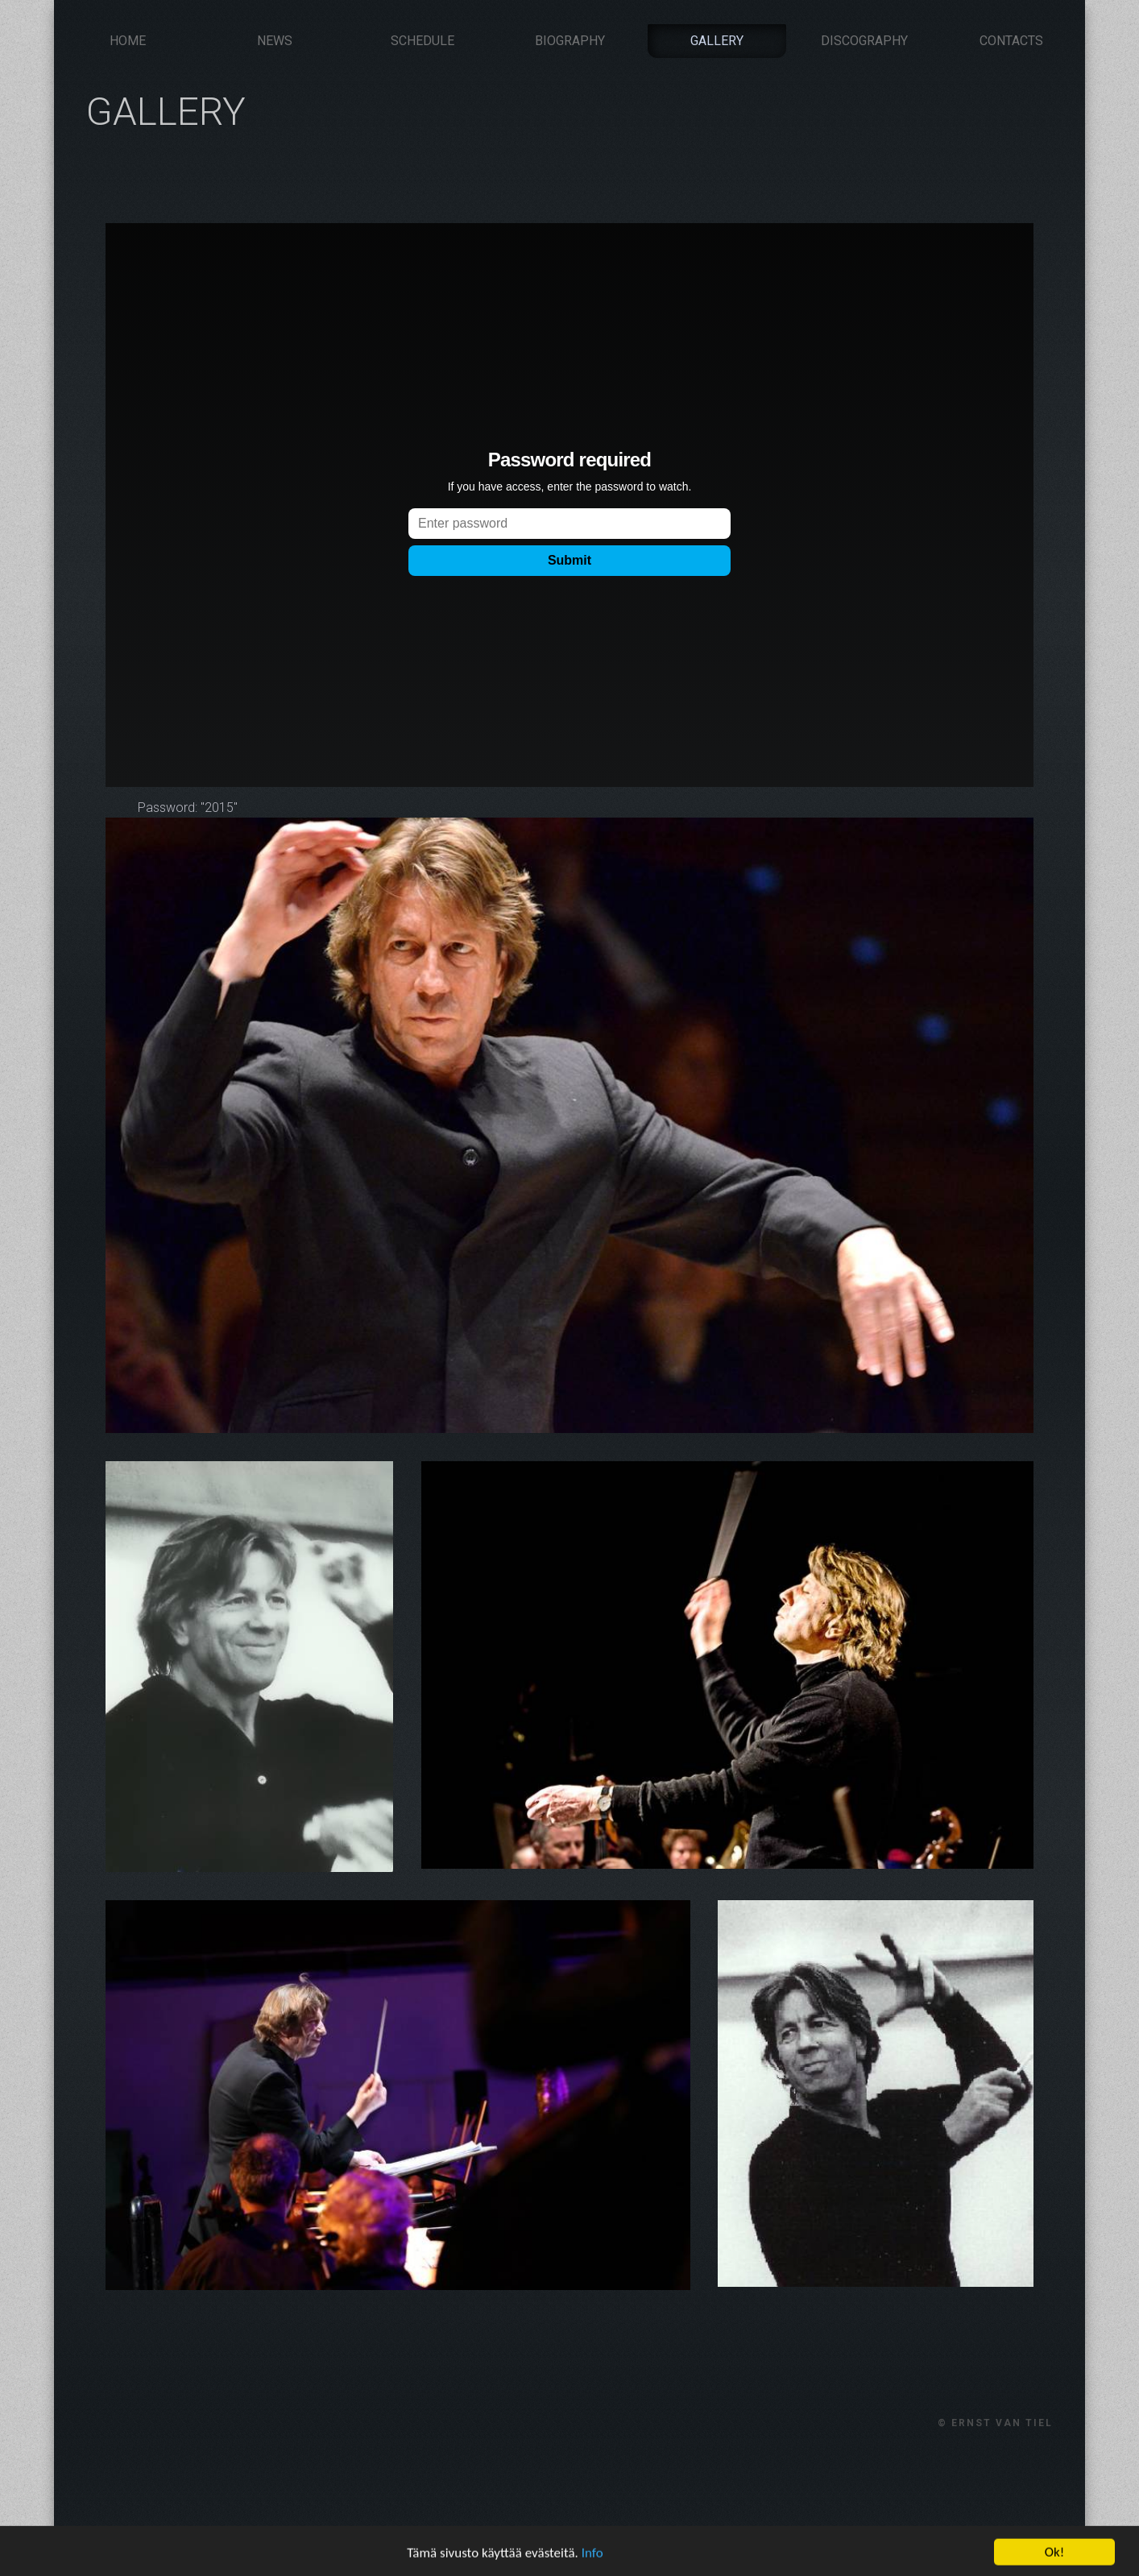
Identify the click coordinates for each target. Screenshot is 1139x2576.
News (274, 40)
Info (592, 2558)
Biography (570, 40)
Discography (864, 40)
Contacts (1011, 40)
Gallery (716, 40)
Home (128, 40)
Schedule (422, 40)
